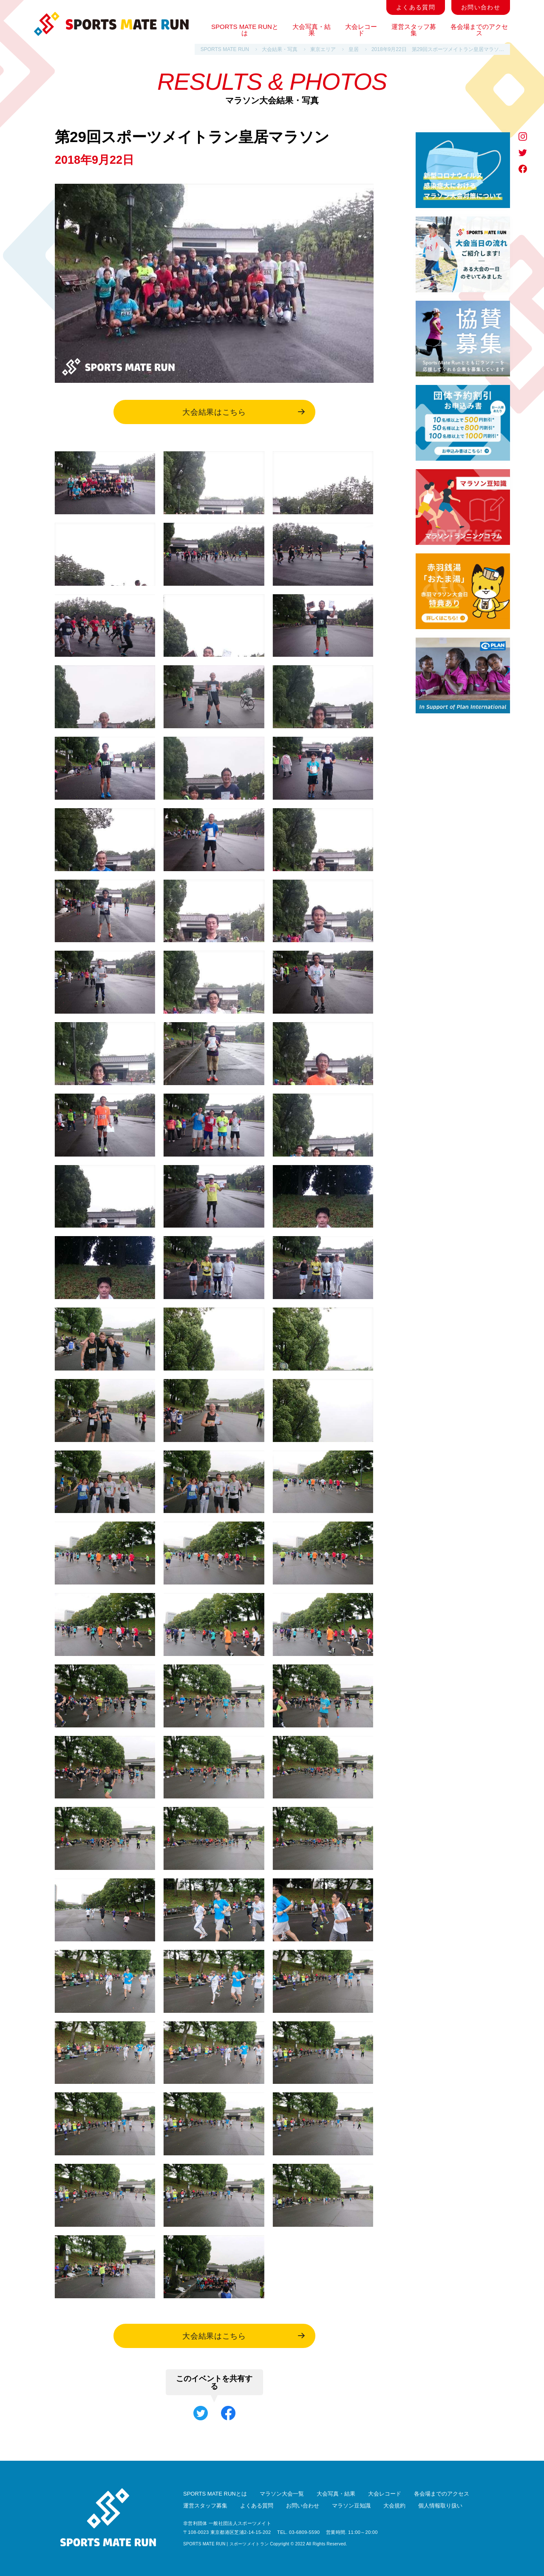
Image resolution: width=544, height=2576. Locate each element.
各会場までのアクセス (479, 30)
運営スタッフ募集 (413, 30)
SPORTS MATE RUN (225, 49)
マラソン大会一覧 (282, 2493)
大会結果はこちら (243, 412)
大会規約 (394, 2505)
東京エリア (323, 49)
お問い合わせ (480, 7)
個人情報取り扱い (440, 2505)
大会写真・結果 (311, 30)
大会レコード (361, 30)
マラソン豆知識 (351, 2505)
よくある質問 (415, 7)
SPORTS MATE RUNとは (244, 30)
